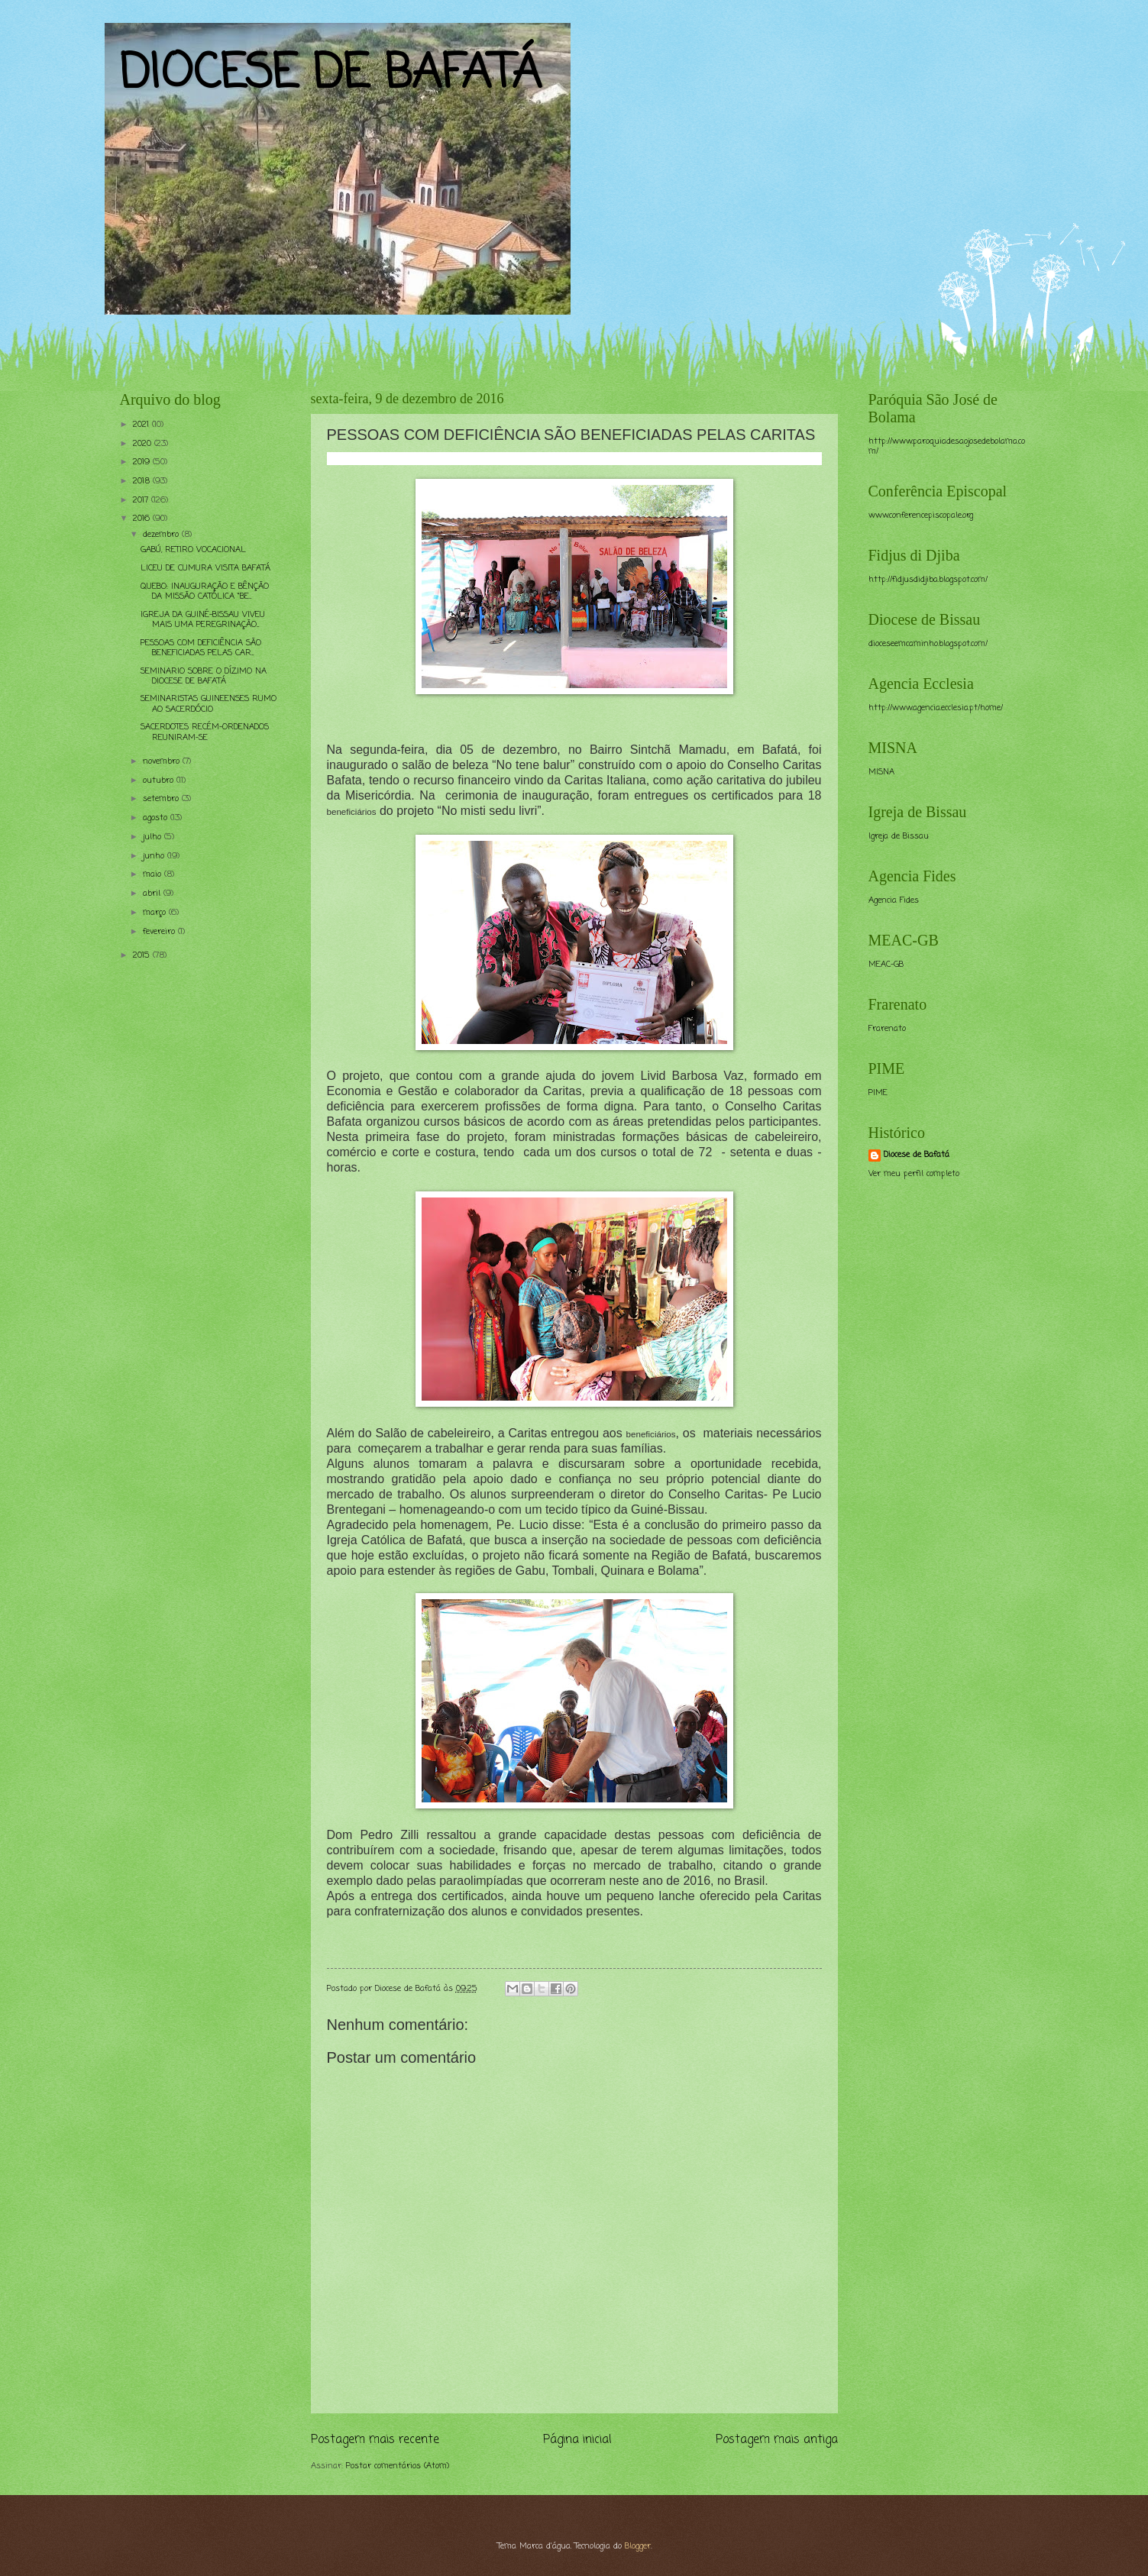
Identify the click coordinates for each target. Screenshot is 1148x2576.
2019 (143, 462)
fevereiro (160, 932)
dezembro (162, 534)
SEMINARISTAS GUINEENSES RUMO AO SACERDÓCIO (208, 704)
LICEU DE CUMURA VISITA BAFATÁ (205, 568)
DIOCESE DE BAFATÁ (331, 74)
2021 (142, 425)
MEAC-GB (886, 964)
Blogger (638, 2546)
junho (155, 856)
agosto (156, 818)
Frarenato (887, 1029)
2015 (143, 955)
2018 (143, 481)
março (156, 913)
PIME (878, 1093)
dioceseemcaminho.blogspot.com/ (928, 644)
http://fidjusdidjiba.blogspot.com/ (928, 580)
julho (153, 837)
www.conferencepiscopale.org (920, 515)
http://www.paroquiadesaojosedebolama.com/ (946, 446)
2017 (142, 500)
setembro (162, 799)
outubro (159, 780)
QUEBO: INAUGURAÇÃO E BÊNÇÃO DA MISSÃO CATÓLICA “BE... (205, 591)
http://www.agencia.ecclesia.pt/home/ (935, 708)
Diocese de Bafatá (916, 1155)
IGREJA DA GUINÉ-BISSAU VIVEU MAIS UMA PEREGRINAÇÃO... (203, 620)
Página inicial (577, 2440)
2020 (143, 444)
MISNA (881, 772)
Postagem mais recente (375, 2440)
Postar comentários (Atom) (397, 2466)
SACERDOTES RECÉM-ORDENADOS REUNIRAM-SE (205, 732)
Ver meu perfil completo (913, 1174)
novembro (163, 761)
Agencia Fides (893, 900)
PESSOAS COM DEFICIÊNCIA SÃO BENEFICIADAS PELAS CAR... (201, 648)
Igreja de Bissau (898, 836)
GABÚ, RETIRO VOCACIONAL (193, 550)
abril (153, 893)
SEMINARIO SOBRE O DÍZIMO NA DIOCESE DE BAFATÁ (204, 676)
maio (153, 874)
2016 (143, 518)
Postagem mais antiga (777, 2440)
